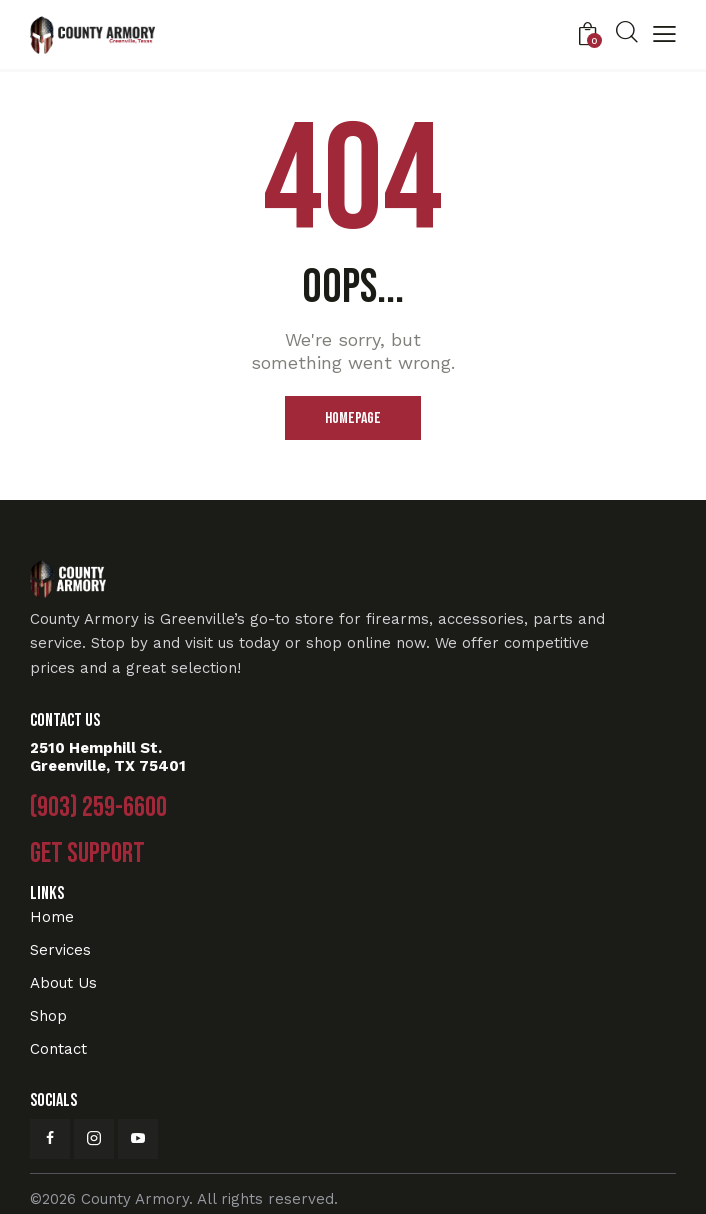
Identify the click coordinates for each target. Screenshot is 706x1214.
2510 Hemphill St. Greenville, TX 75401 (108, 757)
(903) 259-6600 (98, 808)
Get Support (87, 854)
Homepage (353, 418)
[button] (664, 37)
